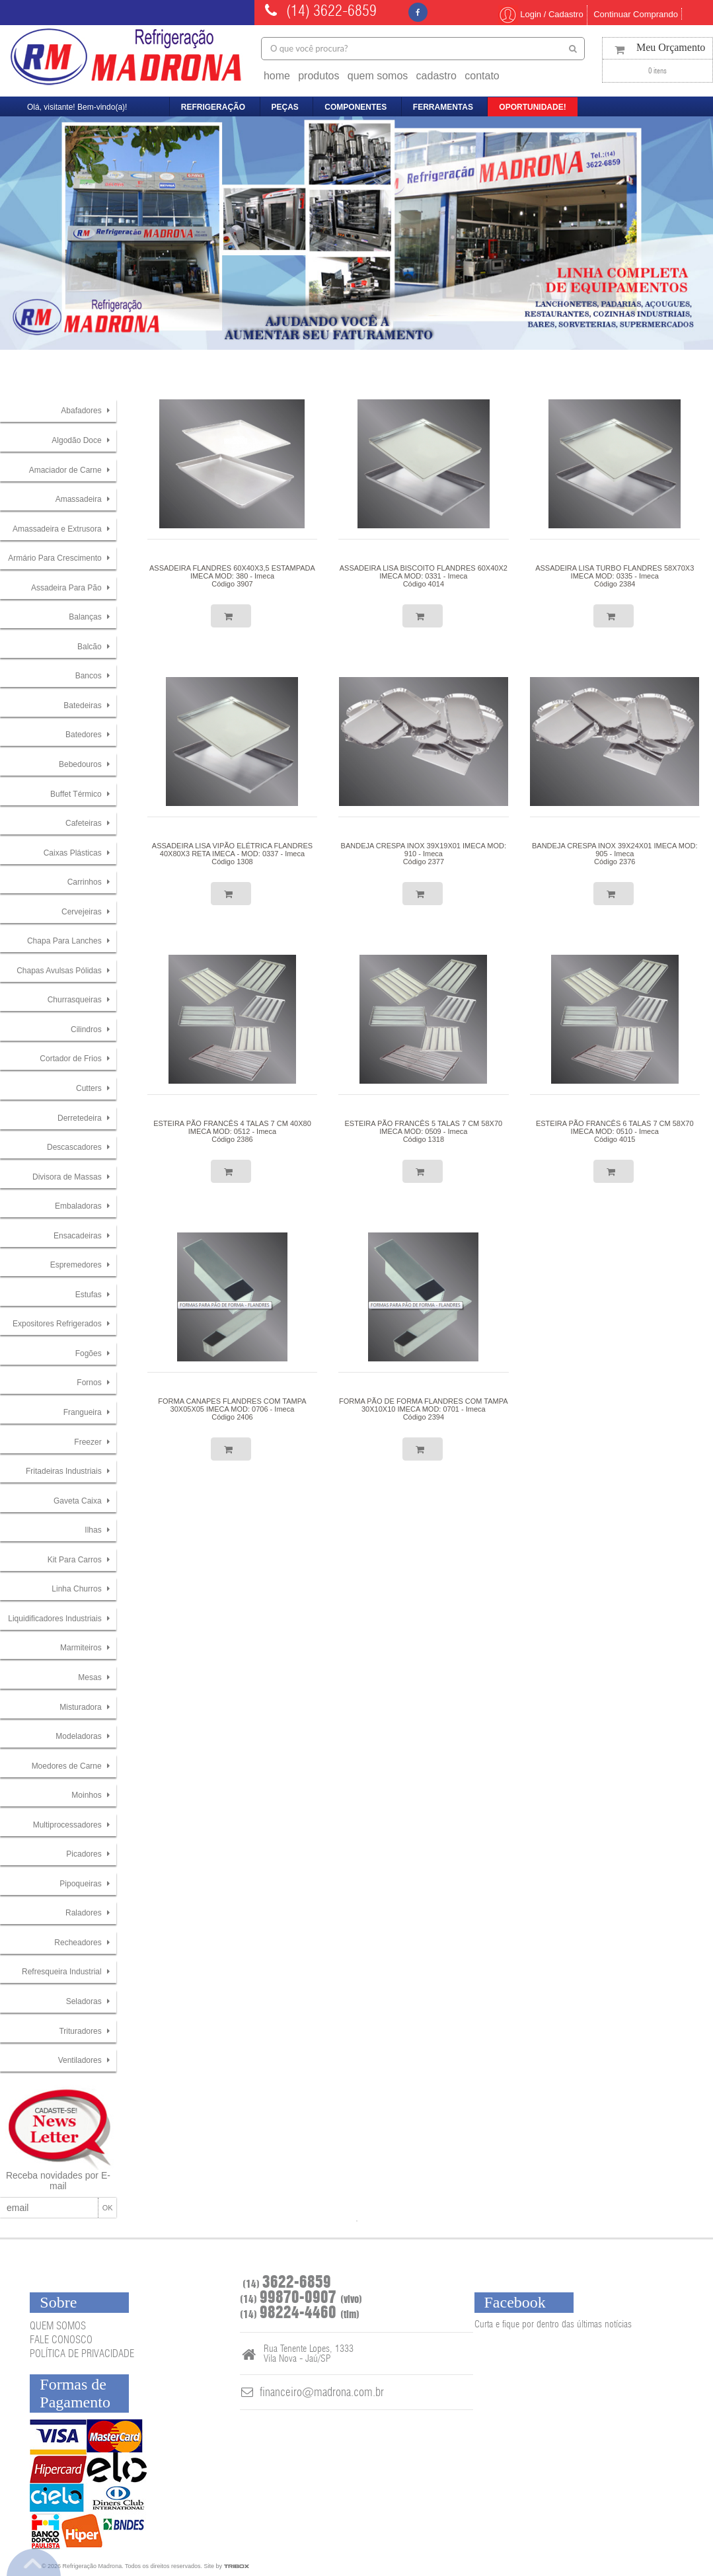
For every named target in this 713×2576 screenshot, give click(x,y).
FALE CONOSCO (61, 2340)
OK (107, 2208)
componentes (355, 107)
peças (285, 107)
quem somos (378, 75)
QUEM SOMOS (58, 2326)
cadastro (436, 75)
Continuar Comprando (635, 14)
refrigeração (213, 107)
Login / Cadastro (540, 14)
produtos (318, 75)
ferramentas (443, 107)
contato (482, 75)
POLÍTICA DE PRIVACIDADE (82, 2354)
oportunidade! (532, 107)
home (277, 75)
